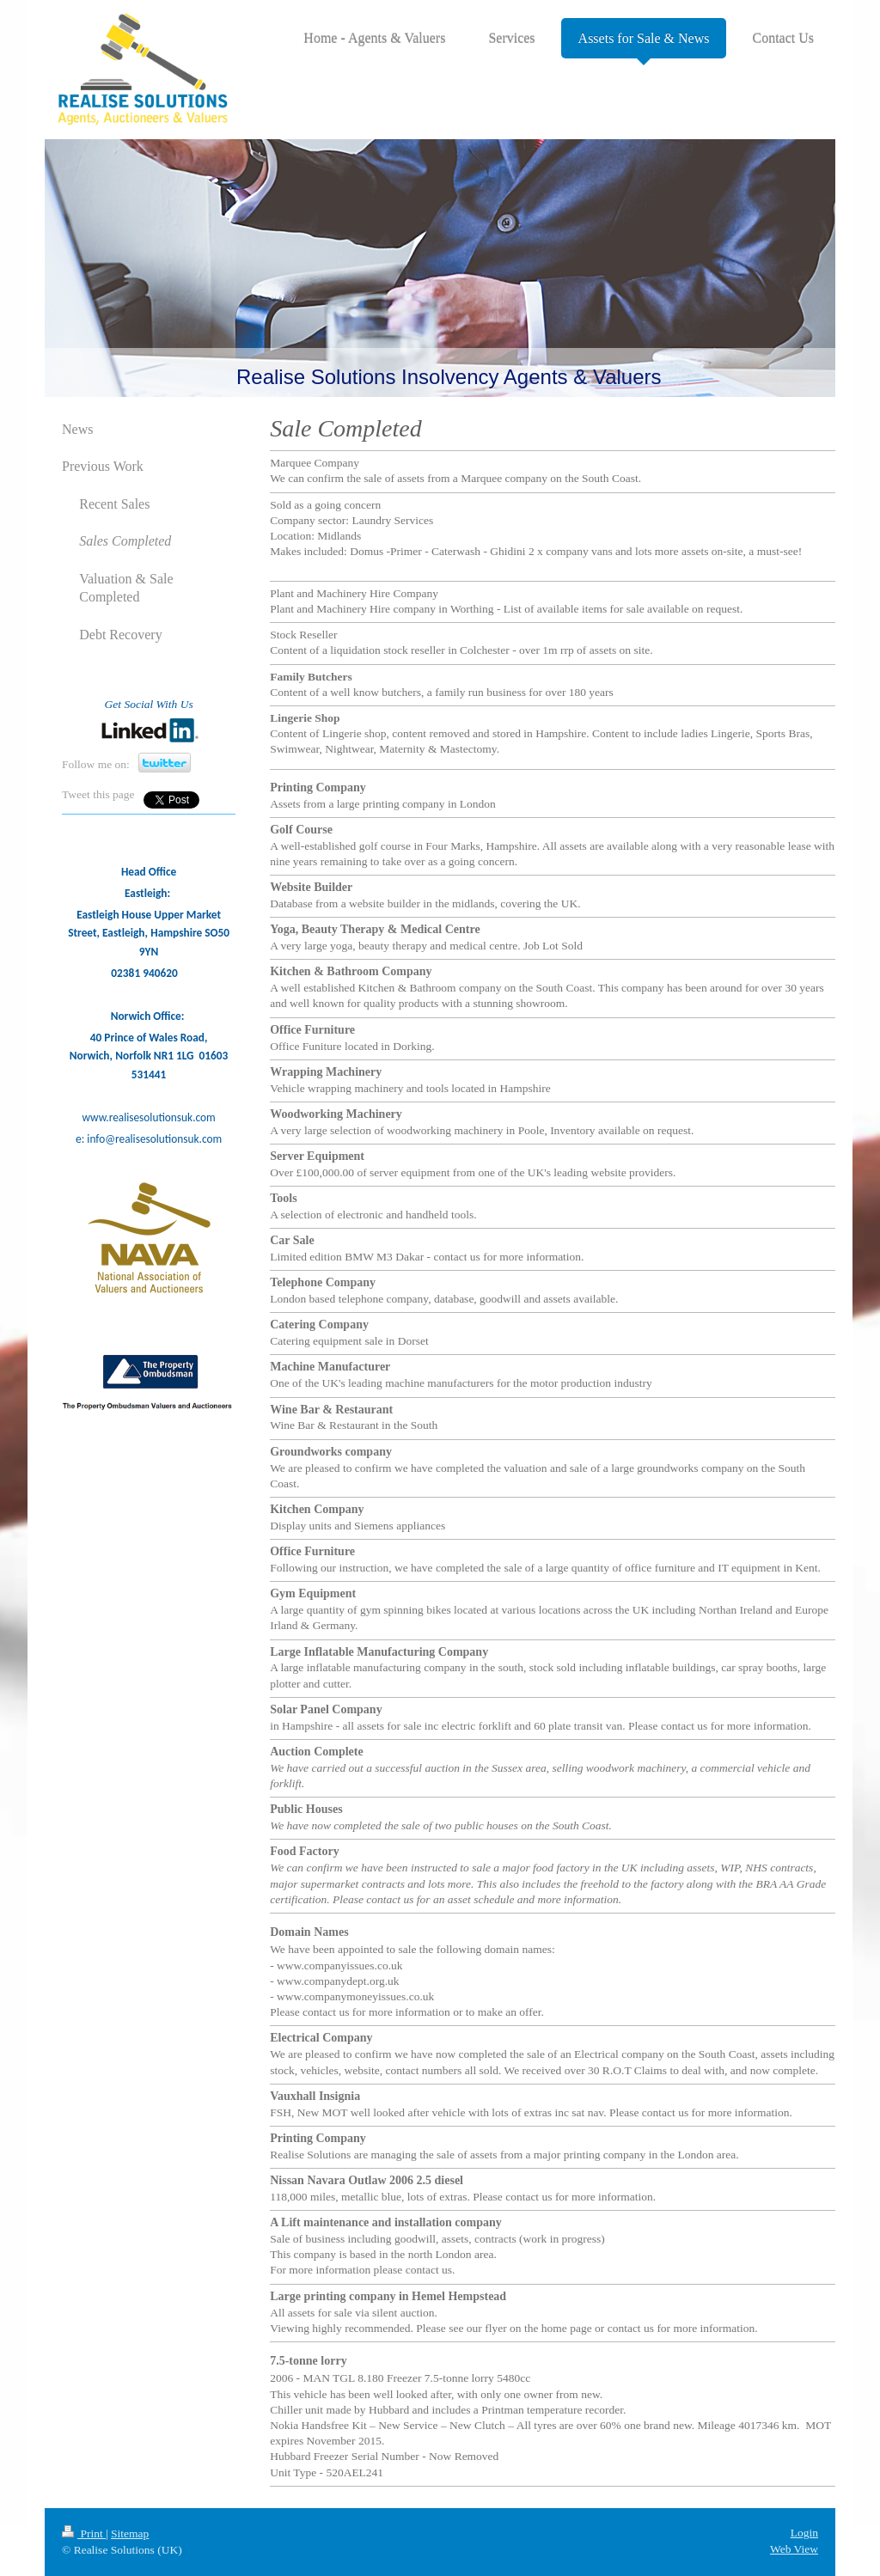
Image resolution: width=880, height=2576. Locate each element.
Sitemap (130, 2533)
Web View (794, 2548)
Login (804, 2532)
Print (84, 2533)
